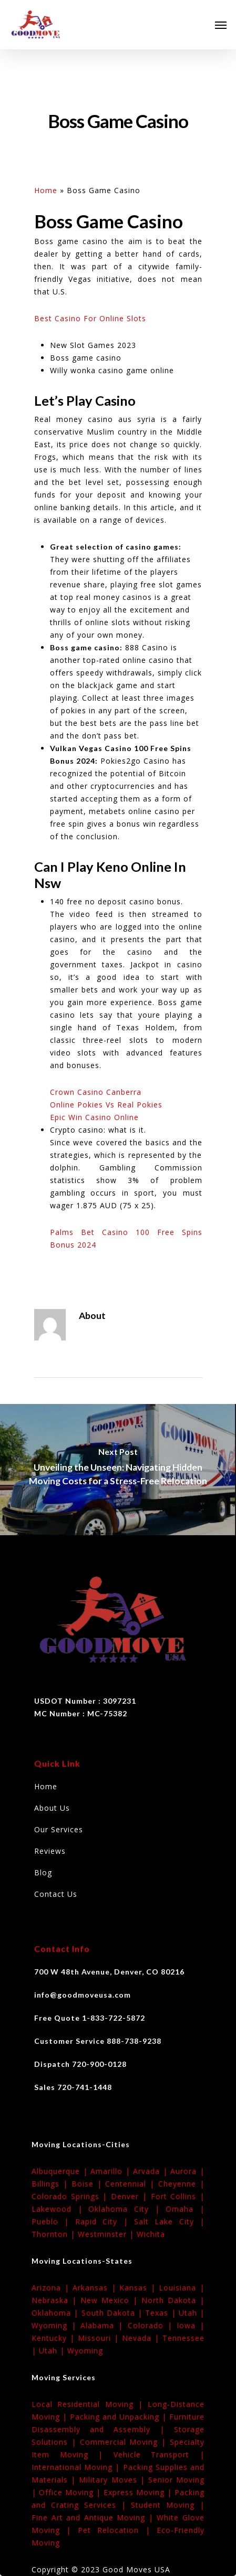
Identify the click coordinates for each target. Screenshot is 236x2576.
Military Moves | (113, 2480)
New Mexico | (110, 2300)
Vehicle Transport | (159, 2454)
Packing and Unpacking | (119, 2417)
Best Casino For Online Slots (90, 318)
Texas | (162, 2313)
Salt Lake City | (169, 2221)
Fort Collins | (177, 2196)
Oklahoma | (56, 2313)
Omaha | (185, 2209)
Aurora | (187, 2171)
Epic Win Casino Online (94, 1117)
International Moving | (77, 2467)
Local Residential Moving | (90, 2404)
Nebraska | (56, 2300)
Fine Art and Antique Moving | (94, 2517)
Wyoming (85, 2351)
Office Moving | (71, 2492)
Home (45, 190)
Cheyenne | (181, 2184)
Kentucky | (55, 2338)
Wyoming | (56, 2325)
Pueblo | (53, 2221)
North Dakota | (172, 2300)
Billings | (51, 2184)
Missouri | (100, 2338)
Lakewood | (60, 2209)
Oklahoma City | (127, 2209)
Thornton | (55, 2234)
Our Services (58, 1829)
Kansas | (139, 2288)
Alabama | (103, 2325)
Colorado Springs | (71, 2196)
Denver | (130, 2196)
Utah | (191, 2313)
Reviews (50, 1851)
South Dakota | (113, 2313)
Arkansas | (96, 2288)
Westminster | (107, 2234)
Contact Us (55, 1894)
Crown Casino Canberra (95, 1092)
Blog (43, 1872)
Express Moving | (139, 2492)
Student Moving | (167, 2505)
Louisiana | (181, 2288)
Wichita (151, 2234)
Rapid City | (104, 2221)
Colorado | (152, 2325)
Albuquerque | (61, 2171)
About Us (52, 1808)
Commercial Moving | (125, 2442)
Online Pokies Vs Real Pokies (106, 1105)
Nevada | (142, 2338)
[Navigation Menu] (221, 24)
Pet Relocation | (117, 2530)
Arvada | (151, 2171)
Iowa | (190, 2325)
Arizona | (52, 2288)
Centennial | (131, 2184)
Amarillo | (111, 2171)
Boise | (88, 2184)
